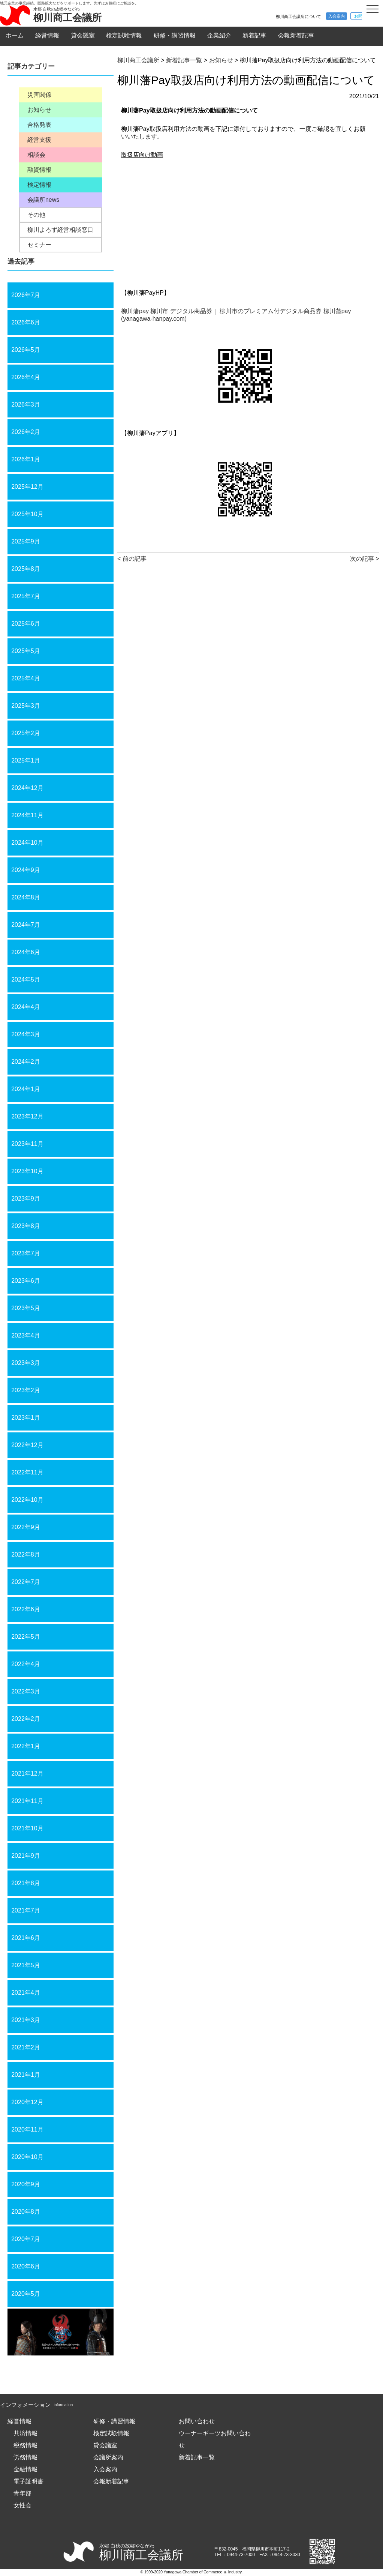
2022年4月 (25, 1664)
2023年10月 (27, 1171)
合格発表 (39, 125)
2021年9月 (25, 1855)
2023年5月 (25, 1308)
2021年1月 (25, 2075)
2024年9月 (25, 870)
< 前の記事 (132, 558)
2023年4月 (25, 1335)
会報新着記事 (296, 35)
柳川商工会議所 (67, 17)
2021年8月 (25, 1883)
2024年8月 (25, 897)
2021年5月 (25, 1965)
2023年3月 (25, 1363)
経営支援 (39, 140)
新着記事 (254, 35)
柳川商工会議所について (298, 16)
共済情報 (25, 2433)
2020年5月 (25, 2294)
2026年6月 (25, 322)
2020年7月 (25, 2239)
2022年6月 (25, 1609)
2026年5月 (25, 350)
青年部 (22, 2493)
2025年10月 (27, 514)
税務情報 (25, 2445)
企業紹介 (219, 35)
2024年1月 (25, 1089)
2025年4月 (25, 678)
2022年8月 (25, 1554)
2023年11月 (27, 1144)
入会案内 (336, 16)
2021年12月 (27, 1773)
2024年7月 (25, 925)
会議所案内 (108, 2457)
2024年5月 (25, 979)
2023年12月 (27, 1116)
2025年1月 (25, 760)
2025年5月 (25, 651)
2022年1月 (25, 1746)
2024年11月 (27, 815)
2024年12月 (27, 788)
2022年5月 (25, 1636)
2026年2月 (25, 432)
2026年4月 (25, 377)
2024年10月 (27, 842)
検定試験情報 (124, 35)
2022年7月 (25, 1582)
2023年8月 (25, 1226)
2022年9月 (25, 1527)
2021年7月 (25, 1910)
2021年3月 (25, 2020)
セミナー (39, 245)
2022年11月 (27, 1472)
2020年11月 (27, 2129)
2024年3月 (25, 1034)
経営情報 (47, 35)
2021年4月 (25, 1992)
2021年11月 (27, 1801)
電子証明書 (28, 2481)
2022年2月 (25, 1719)
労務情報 (25, 2457)
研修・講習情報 (175, 35)
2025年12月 (27, 486)
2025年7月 (25, 596)
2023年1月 (25, 1417)
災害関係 (39, 95)
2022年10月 (27, 1500)
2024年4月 (25, 1007)
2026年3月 (25, 404)
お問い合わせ (197, 2421)
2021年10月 (27, 1828)
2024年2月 (25, 1061)
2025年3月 (25, 706)
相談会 (36, 155)
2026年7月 (25, 295)
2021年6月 (25, 1938)
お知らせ (39, 110)
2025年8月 (25, 569)
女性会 (22, 2505)
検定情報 (39, 185)
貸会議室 (83, 35)
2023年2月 (25, 1390)
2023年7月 (25, 1253)
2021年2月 (25, 2047)
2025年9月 (25, 541)
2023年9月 (25, 1198)
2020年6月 (25, 2266)
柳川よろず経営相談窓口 (60, 230)
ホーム (15, 35)
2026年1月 (25, 459)
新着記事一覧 (197, 2457)
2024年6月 (25, 952)
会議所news (43, 200)
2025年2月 (25, 733)
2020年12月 (27, 2102)
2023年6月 (25, 1280)
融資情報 (39, 170)
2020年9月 (25, 2184)
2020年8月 (25, 2211)
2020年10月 (27, 2157)
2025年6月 (25, 623)
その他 (36, 215)
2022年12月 (27, 1445)
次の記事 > (364, 558)
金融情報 (25, 2469)
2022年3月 (25, 1691)
